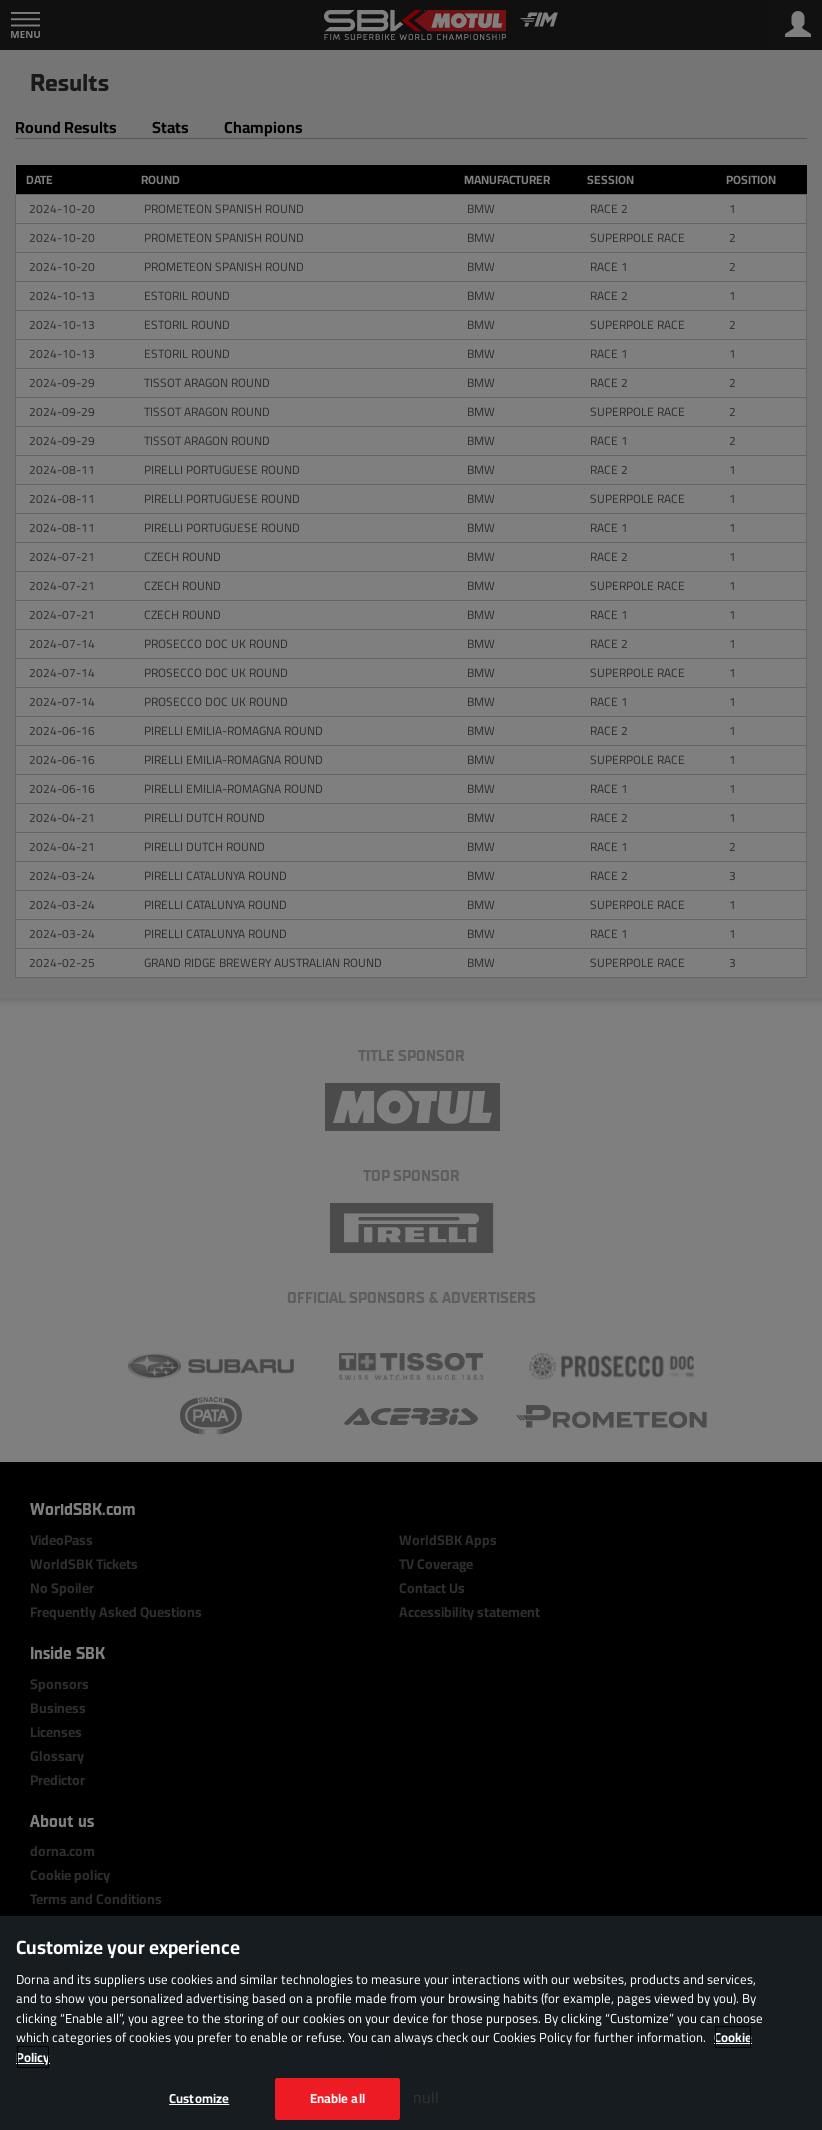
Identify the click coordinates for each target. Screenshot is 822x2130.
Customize (199, 2098)
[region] (411, 2023)
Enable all (337, 2098)
